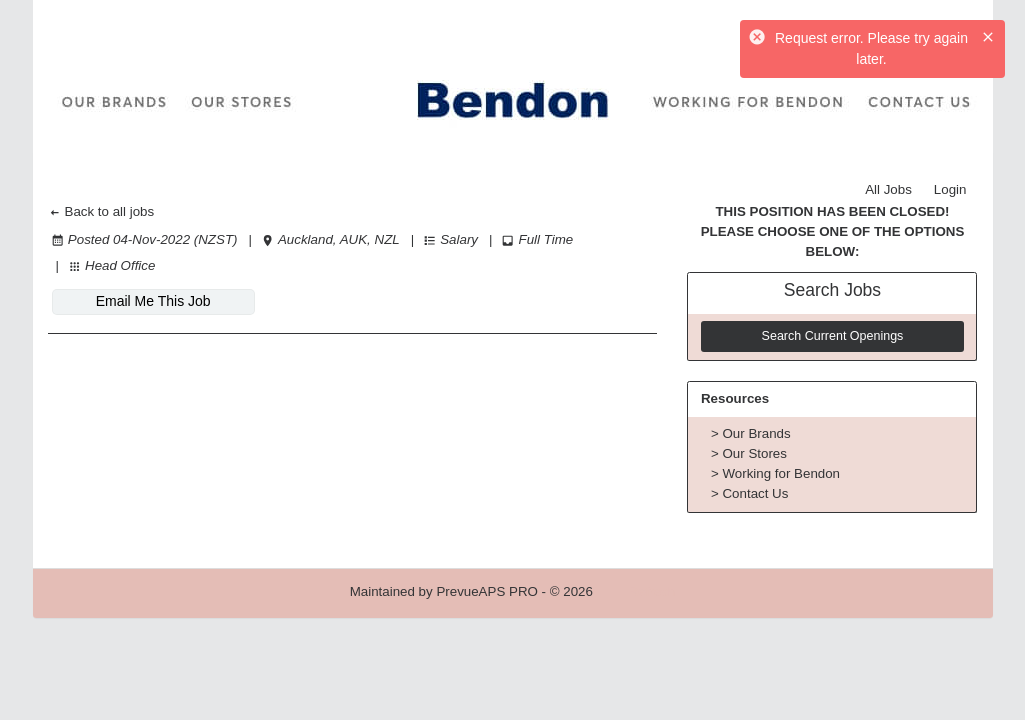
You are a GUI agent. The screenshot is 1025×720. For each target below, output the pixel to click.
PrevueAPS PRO (486, 591)
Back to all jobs (101, 211)
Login (950, 189)
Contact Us (755, 493)
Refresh (652, 591)
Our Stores (754, 453)
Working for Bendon (781, 473)
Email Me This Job (153, 301)
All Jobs (888, 189)
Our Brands (756, 433)
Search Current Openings (833, 336)
